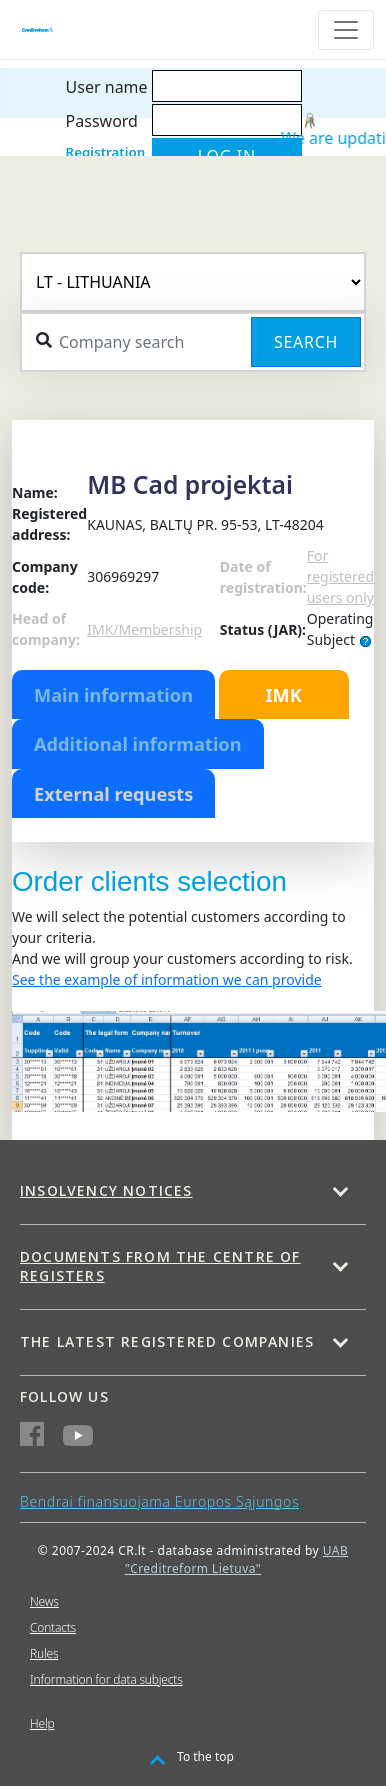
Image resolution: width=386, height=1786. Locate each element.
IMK (283, 695)
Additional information (138, 744)
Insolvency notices (106, 1190)
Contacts (53, 1627)
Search (306, 342)
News (44, 1601)
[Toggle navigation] (346, 30)
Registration (106, 152)
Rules (44, 1653)
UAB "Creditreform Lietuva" (236, 1559)
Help (42, 1723)
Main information (113, 695)
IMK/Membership (144, 629)
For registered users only (340, 576)
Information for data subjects (106, 1679)
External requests (113, 794)
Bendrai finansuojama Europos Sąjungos (159, 1501)
